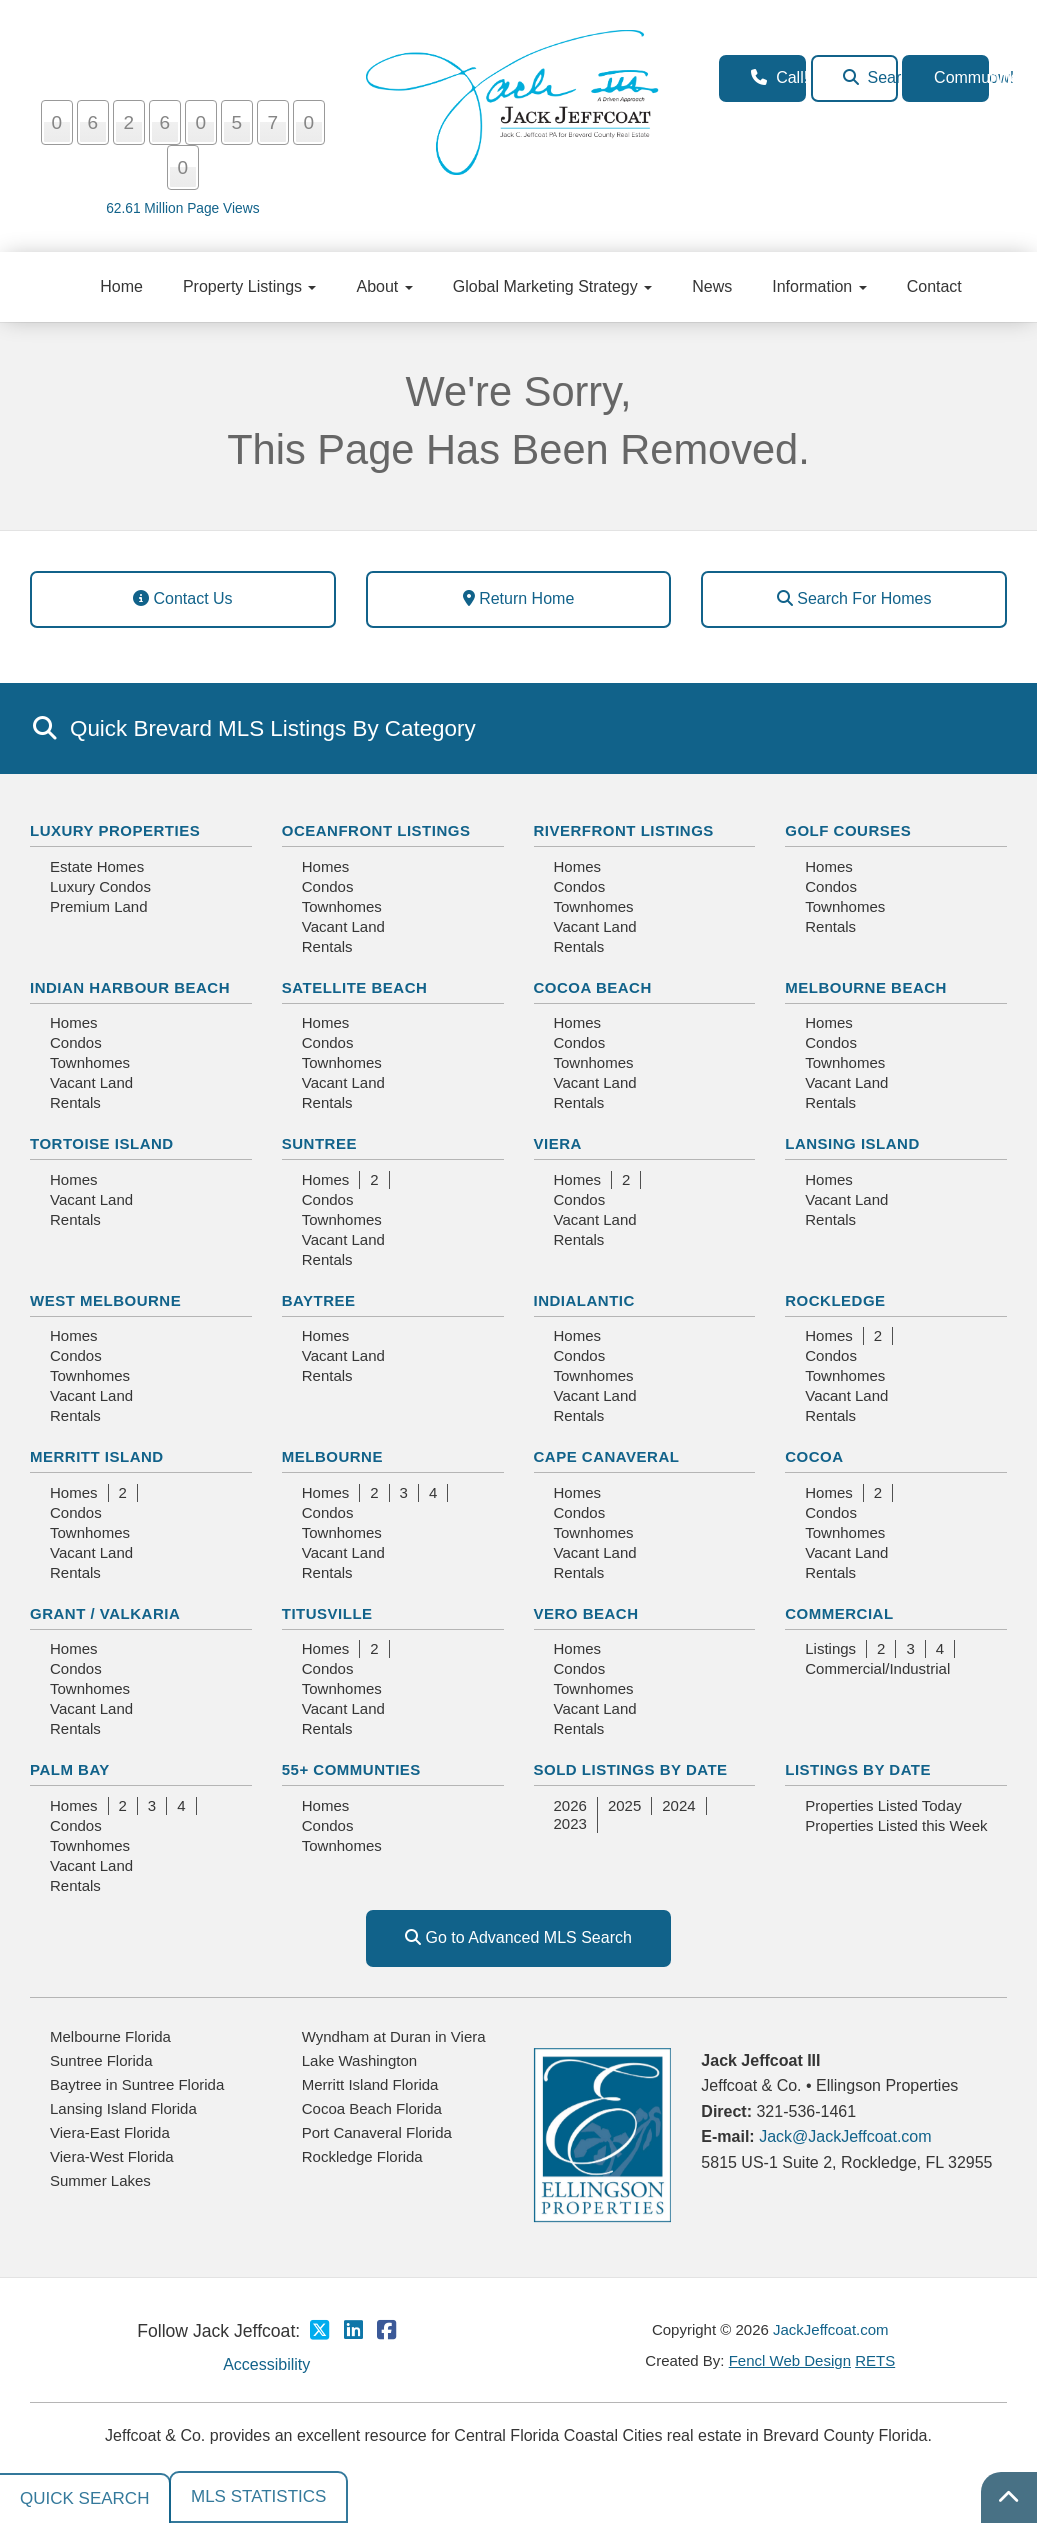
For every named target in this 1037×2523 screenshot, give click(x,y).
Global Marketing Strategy (552, 286)
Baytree (319, 1300)
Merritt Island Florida (370, 2084)
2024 (678, 1805)
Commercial (839, 1613)
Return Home (519, 598)
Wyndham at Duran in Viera (394, 2036)
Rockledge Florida (362, 2156)
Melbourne (332, 1456)
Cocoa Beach (593, 987)
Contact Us (183, 598)
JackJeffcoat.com (831, 2329)
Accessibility (266, 2364)
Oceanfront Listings (376, 830)
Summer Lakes (100, 2180)
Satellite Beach (355, 987)
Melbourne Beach (866, 987)
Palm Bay (70, 1769)
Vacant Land (343, 926)
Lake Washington (359, 2060)
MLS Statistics (258, 2496)
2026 (570, 1805)
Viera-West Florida (112, 2156)
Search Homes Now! (870, 77)
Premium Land (99, 906)
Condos (328, 886)
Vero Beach (586, 1613)
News (712, 286)
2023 (570, 1823)
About (384, 286)
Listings (830, 1648)
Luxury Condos (100, 886)
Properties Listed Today (883, 1805)
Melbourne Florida (110, 2036)
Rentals (327, 946)
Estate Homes (97, 866)
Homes (326, 866)
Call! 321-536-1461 (778, 77)
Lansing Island (852, 1143)
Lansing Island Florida (123, 2108)
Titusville (327, 1613)
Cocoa (814, 1456)
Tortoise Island (102, 1143)
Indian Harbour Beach (130, 987)
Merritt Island (97, 1456)
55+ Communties (351, 1769)
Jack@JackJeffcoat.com (845, 2136)
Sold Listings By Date (631, 1769)
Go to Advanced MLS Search (518, 1937)
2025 (624, 1805)
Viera (558, 1143)
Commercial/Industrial (877, 1668)
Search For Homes (854, 598)
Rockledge (835, 1300)
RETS (875, 2360)
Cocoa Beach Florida (372, 2108)
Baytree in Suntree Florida (137, 2084)
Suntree (319, 1143)
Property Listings (250, 286)
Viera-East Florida (110, 2132)
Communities (961, 77)
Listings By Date (858, 1769)
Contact (934, 286)
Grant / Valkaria (105, 1613)
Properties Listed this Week (896, 1825)
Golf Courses (848, 830)
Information (819, 286)
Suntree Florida (101, 2060)
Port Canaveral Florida (377, 2132)
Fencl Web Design (790, 2360)
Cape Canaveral (607, 1456)
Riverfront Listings (624, 830)
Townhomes (342, 906)
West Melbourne (105, 1300)
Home (121, 286)
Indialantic (584, 1300)
